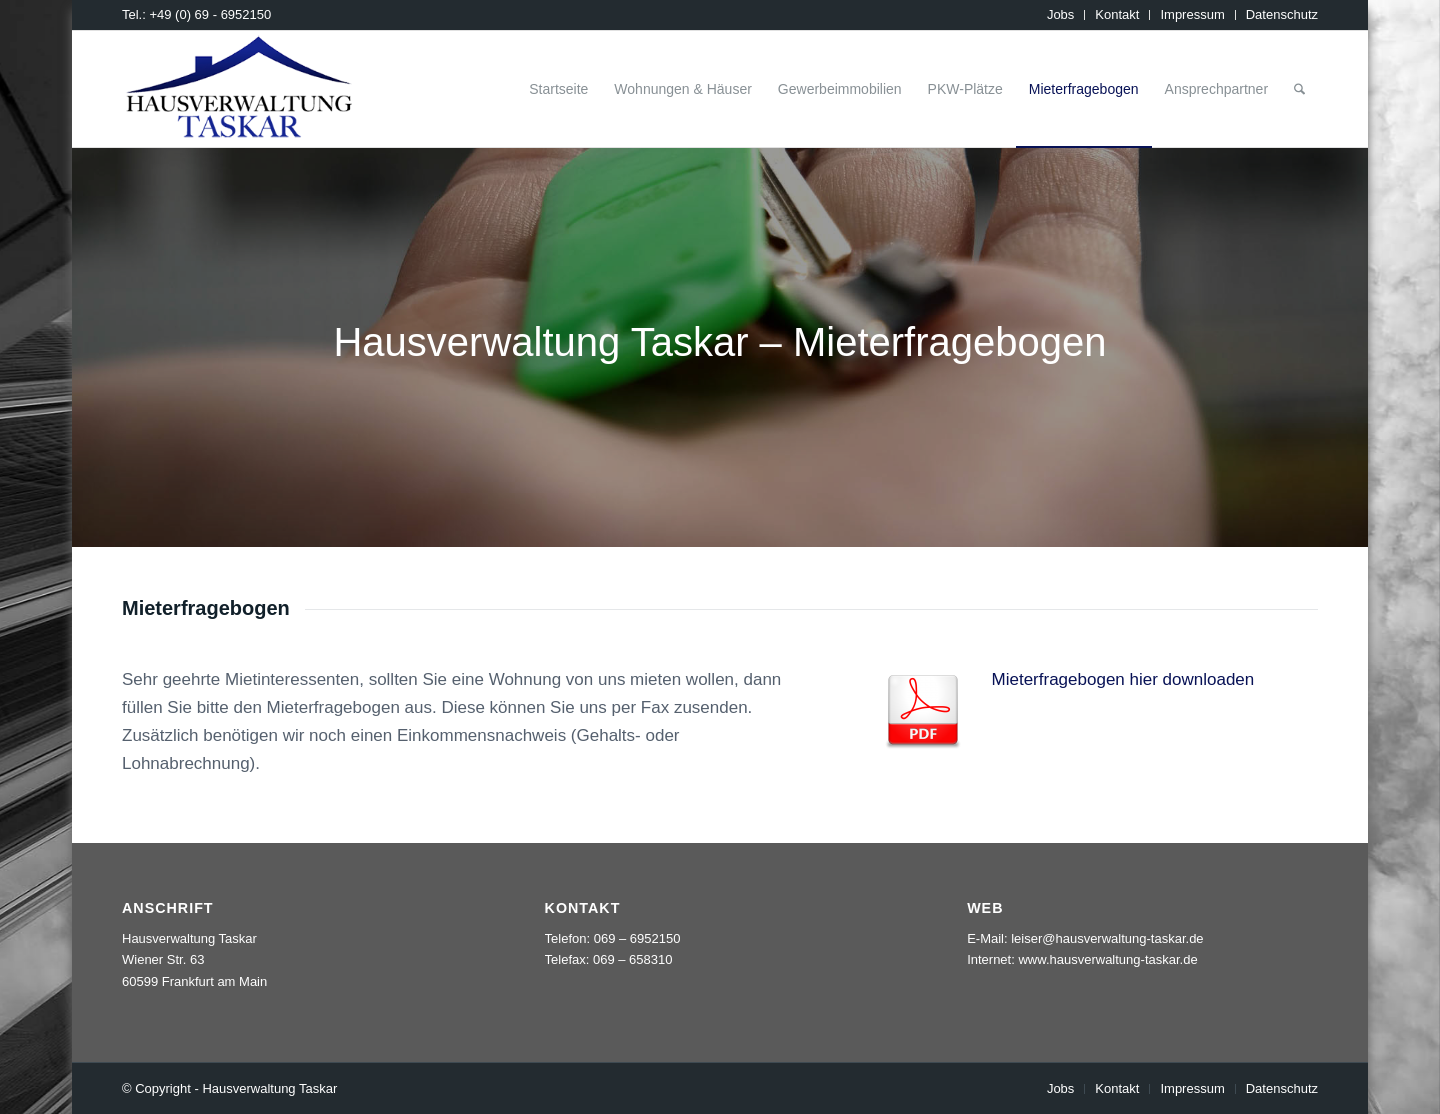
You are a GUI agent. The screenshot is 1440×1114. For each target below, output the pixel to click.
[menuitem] (1061, 15)
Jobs (1060, 14)
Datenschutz (1282, 14)
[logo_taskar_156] (240, 89)
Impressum (1192, 14)
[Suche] (1299, 89)
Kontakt (1117, 14)
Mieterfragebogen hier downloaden (1123, 679)
